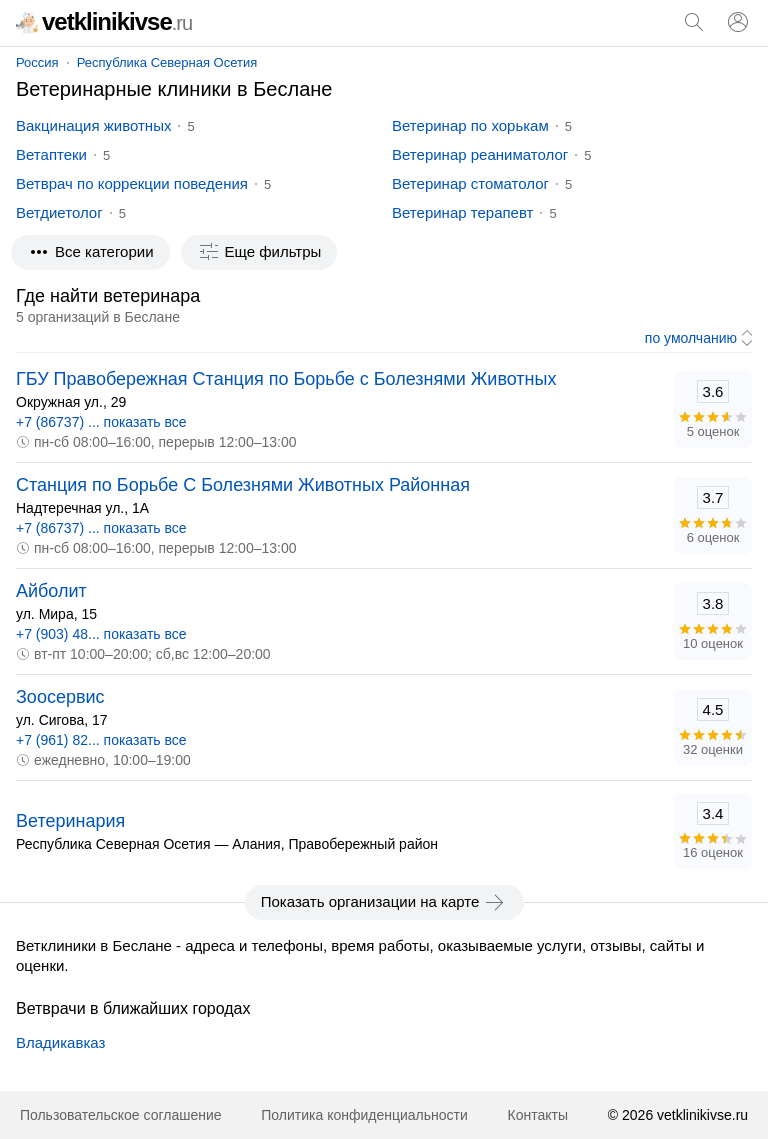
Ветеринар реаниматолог (480, 154)
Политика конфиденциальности (364, 1115)
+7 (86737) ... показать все (101, 422)
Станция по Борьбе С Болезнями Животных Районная (243, 485)
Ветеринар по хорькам (470, 125)
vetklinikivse (104, 21)
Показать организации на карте (384, 902)
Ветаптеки (51, 154)
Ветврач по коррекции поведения (132, 183)
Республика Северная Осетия (167, 62)
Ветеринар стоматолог (470, 183)
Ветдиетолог (59, 212)
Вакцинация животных (93, 125)
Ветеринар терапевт (462, 212)
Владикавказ (60, 1042)
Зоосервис (60, 697)
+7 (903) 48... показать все (101, 634)
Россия (37, 62)
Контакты (538, 1115)
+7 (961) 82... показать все (101, 740)
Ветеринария (70, 821)
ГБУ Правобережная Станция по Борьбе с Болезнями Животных (286, 379)
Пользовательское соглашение (121, 1115)
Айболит (51, 591)
